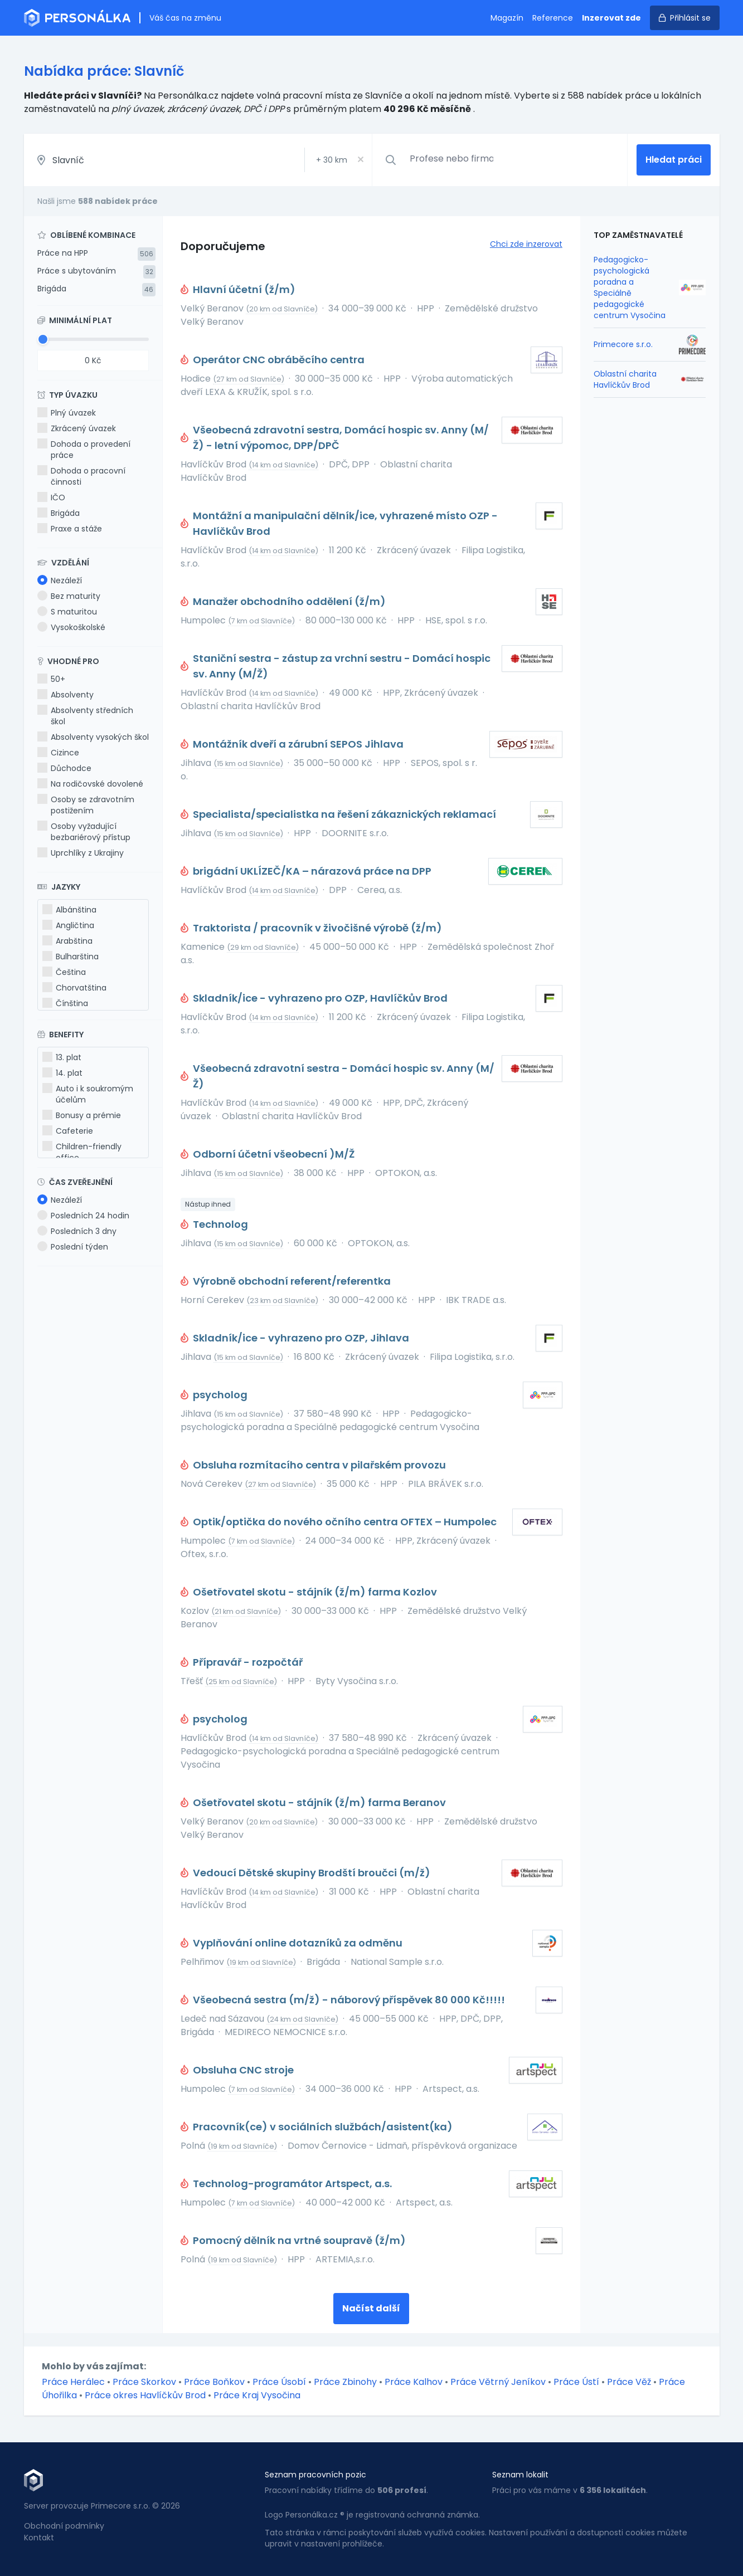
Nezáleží (59, 580)
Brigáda (51, 288)
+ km (331, 159)
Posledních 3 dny (76, 1231)
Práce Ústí (576, 2381)
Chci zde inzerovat (526, 244)
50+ (51, 679)
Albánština (69, 909)
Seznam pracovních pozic (315, 2474)
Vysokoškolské (71, 627)
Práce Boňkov (214, 2381)
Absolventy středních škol (85, 716)
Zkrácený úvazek (76, 428)
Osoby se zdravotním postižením (85, 805)
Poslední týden (72, 1246)
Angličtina (68, 925)
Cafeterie (67, 1130)
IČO (51, 497)
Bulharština (70, 956)
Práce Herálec (73, 2381)
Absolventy (65, 694)
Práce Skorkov (144, 2381)
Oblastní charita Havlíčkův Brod (625, 379)
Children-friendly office (82, 1152)
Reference (552, 17)
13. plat (61, 1057)
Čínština (65, 1003)
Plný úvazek (66, 412)
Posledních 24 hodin (83, 1215)
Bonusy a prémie (81, 1115)
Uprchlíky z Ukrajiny (80, 852)
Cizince (58, 752)
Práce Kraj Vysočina (256, 2395)
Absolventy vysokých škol (93, 737)
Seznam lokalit (520, 2474)
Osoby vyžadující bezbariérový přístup (83, 832)
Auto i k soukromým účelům (87, 1094)
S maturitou (67, 611)
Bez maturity (68, 596)
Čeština (64, 972)
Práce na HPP (62, 252)
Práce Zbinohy (345, 2381)
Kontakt (39, 2537)
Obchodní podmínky (64, 2525)
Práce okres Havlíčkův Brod (145, 2395)
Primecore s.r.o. (623, 344)
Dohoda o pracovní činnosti (81, 476)
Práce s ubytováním (76, 270)
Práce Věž (629, 2381)
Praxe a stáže (69, 528)
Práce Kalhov (414, 2381)
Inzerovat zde (611, 17)
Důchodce (64, 768)
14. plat (62, 1073)
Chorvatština (74, 987)
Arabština (67, 941)
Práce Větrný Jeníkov (498, 2381)
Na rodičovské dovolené (90, 783)
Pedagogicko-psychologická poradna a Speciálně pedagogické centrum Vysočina (630, 287)
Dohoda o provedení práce (83, 449)
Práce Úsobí (279, 2381)
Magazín (507, 17)
